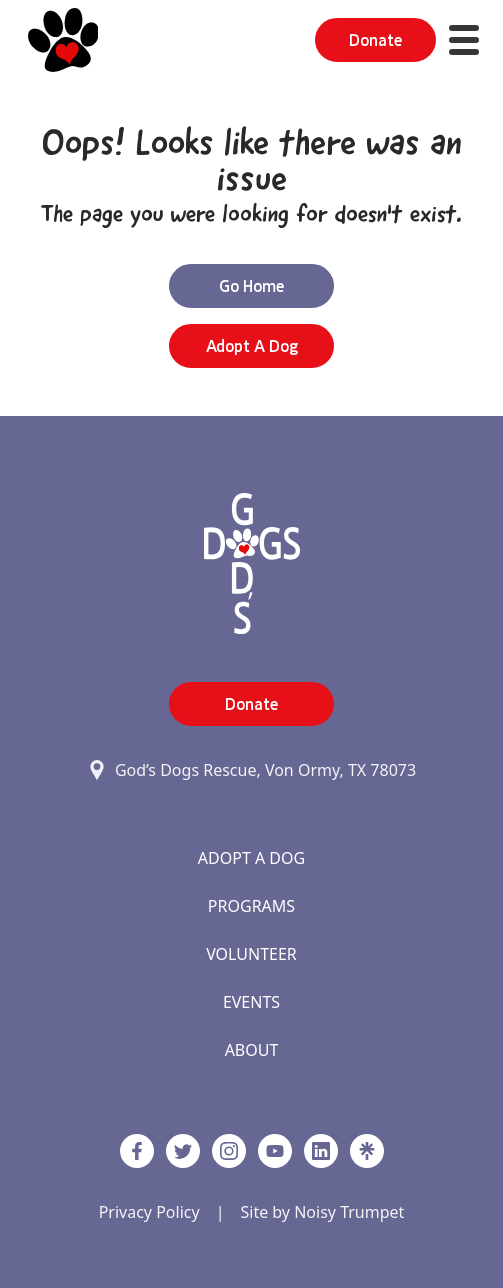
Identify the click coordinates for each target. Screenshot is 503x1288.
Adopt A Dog (251, 858)
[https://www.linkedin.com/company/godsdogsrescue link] (321, 1151)
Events (251, 1002)
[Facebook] (137, 1151)
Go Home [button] (251, 286)
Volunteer (251, 954)
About (252, 1050)
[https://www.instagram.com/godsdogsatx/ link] (229, 1151)
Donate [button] (375, 40)
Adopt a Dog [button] (252, 346)
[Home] (63, 40)
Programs (251, 906)
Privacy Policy (149, 1212)
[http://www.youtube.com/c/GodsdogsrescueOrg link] (275, 1151)
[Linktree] (367, 1151)
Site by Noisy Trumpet (322, 1212)
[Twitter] (183, 1151)
